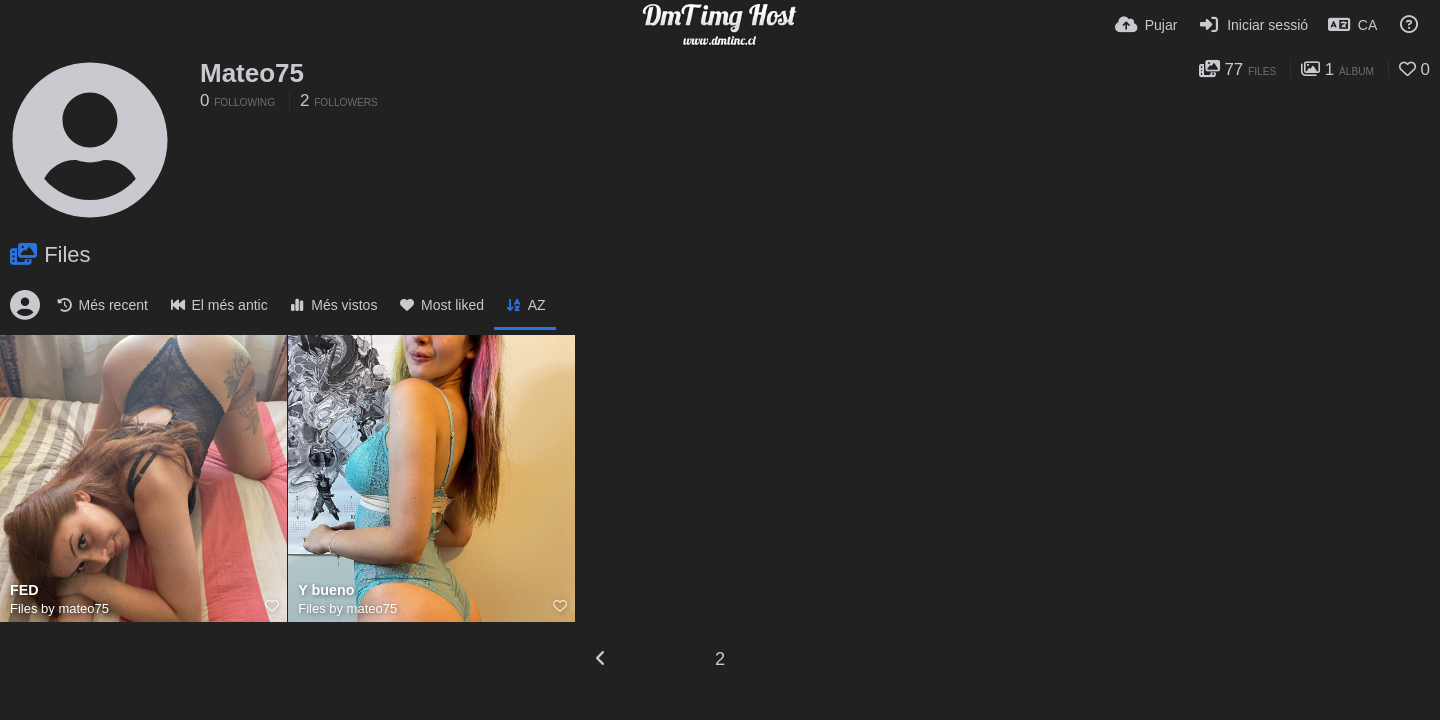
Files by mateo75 (59, 608)
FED (24, 590)
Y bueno (326, 590)
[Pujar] (1146, 25)
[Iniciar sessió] (1252, 25)
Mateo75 (252, 73)
